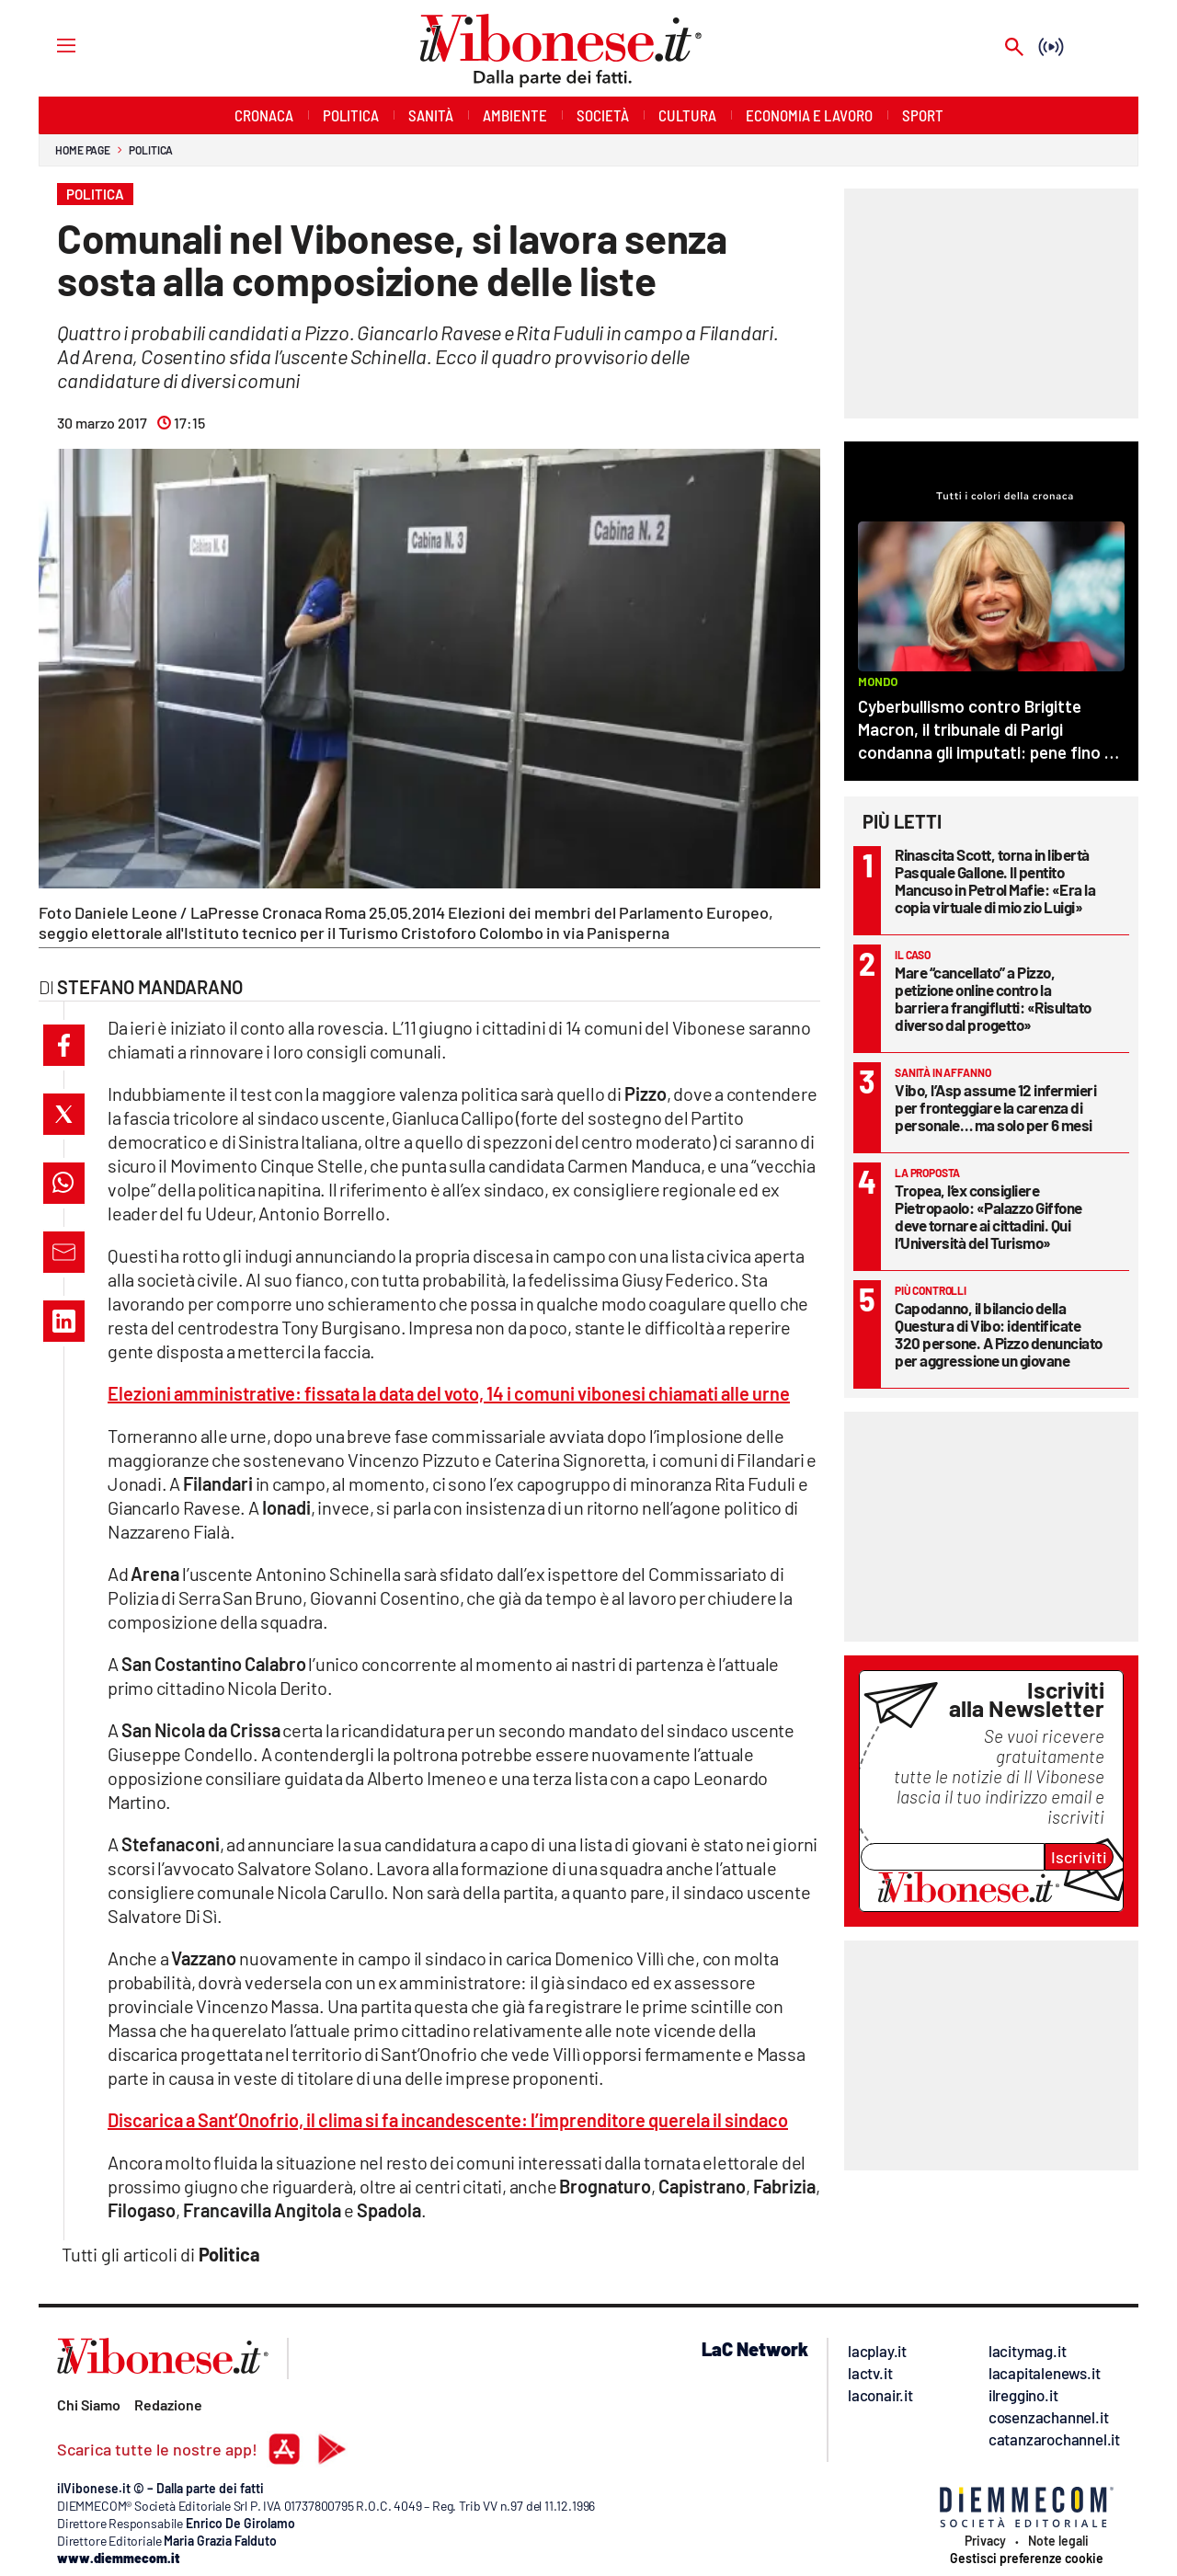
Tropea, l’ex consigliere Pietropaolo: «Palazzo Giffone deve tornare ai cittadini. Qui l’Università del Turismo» (988, 1216)
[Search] (1014, 48)
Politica (151, 149)
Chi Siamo (88, 2404)
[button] (64, 1045)
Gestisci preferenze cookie (1026, 2558)
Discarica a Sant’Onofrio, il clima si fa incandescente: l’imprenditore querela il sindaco (448, 2120)
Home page (82, 149)
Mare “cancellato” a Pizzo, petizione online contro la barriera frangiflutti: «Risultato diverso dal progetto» (993, 998)
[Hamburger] (49, 44)
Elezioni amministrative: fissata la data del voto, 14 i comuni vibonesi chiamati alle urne (449, 1393)
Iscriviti (1079, 1857)
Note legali (1058, 2541)
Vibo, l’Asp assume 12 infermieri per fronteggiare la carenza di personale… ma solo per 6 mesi (995, 1107)
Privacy (985, 2541)
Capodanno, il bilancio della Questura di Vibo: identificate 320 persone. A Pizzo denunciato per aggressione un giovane (999, 1334)
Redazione (168, 2404)
